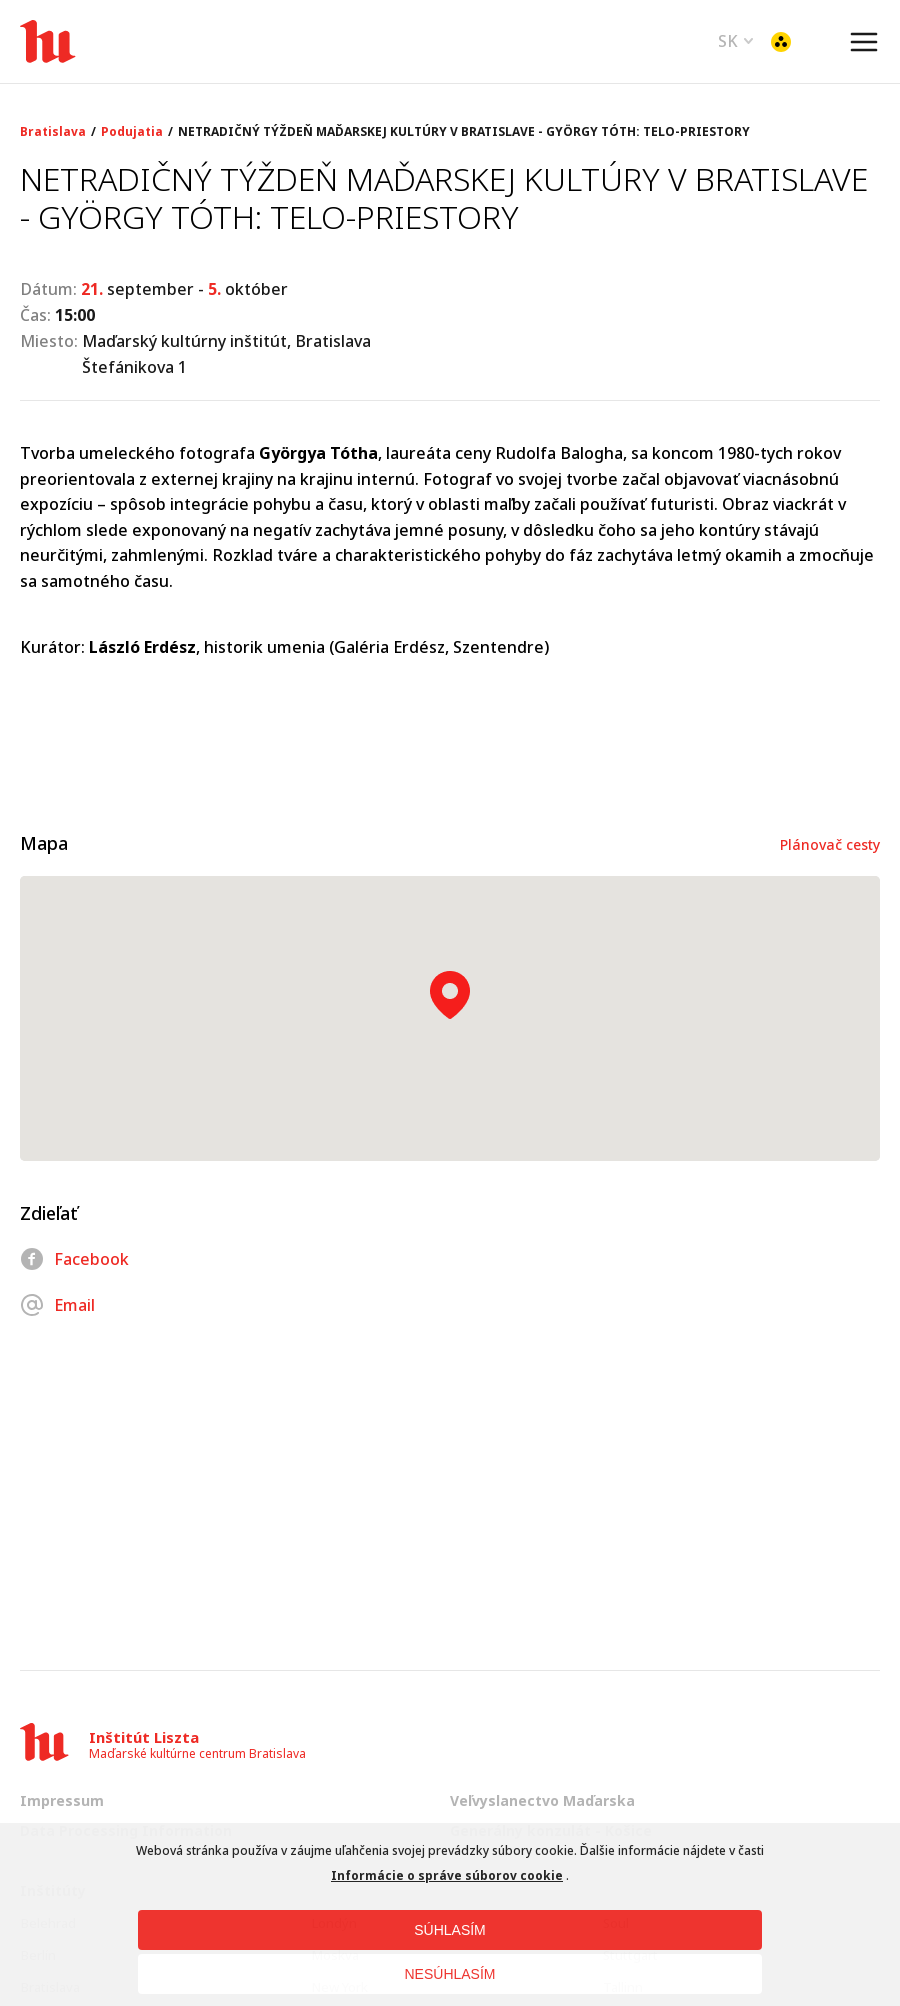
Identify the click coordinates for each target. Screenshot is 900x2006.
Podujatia (132, 132)
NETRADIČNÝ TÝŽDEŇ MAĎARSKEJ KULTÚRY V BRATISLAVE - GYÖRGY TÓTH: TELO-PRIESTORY (464, 132)
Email (57, 1305)
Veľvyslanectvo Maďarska (542, 1800)
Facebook (74, 1259)
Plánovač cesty (830, 844)
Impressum (62, 1800)
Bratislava (53, 132)
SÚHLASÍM (450, 1930)
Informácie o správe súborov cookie (447, 1875)
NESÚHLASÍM (449, 1974)
